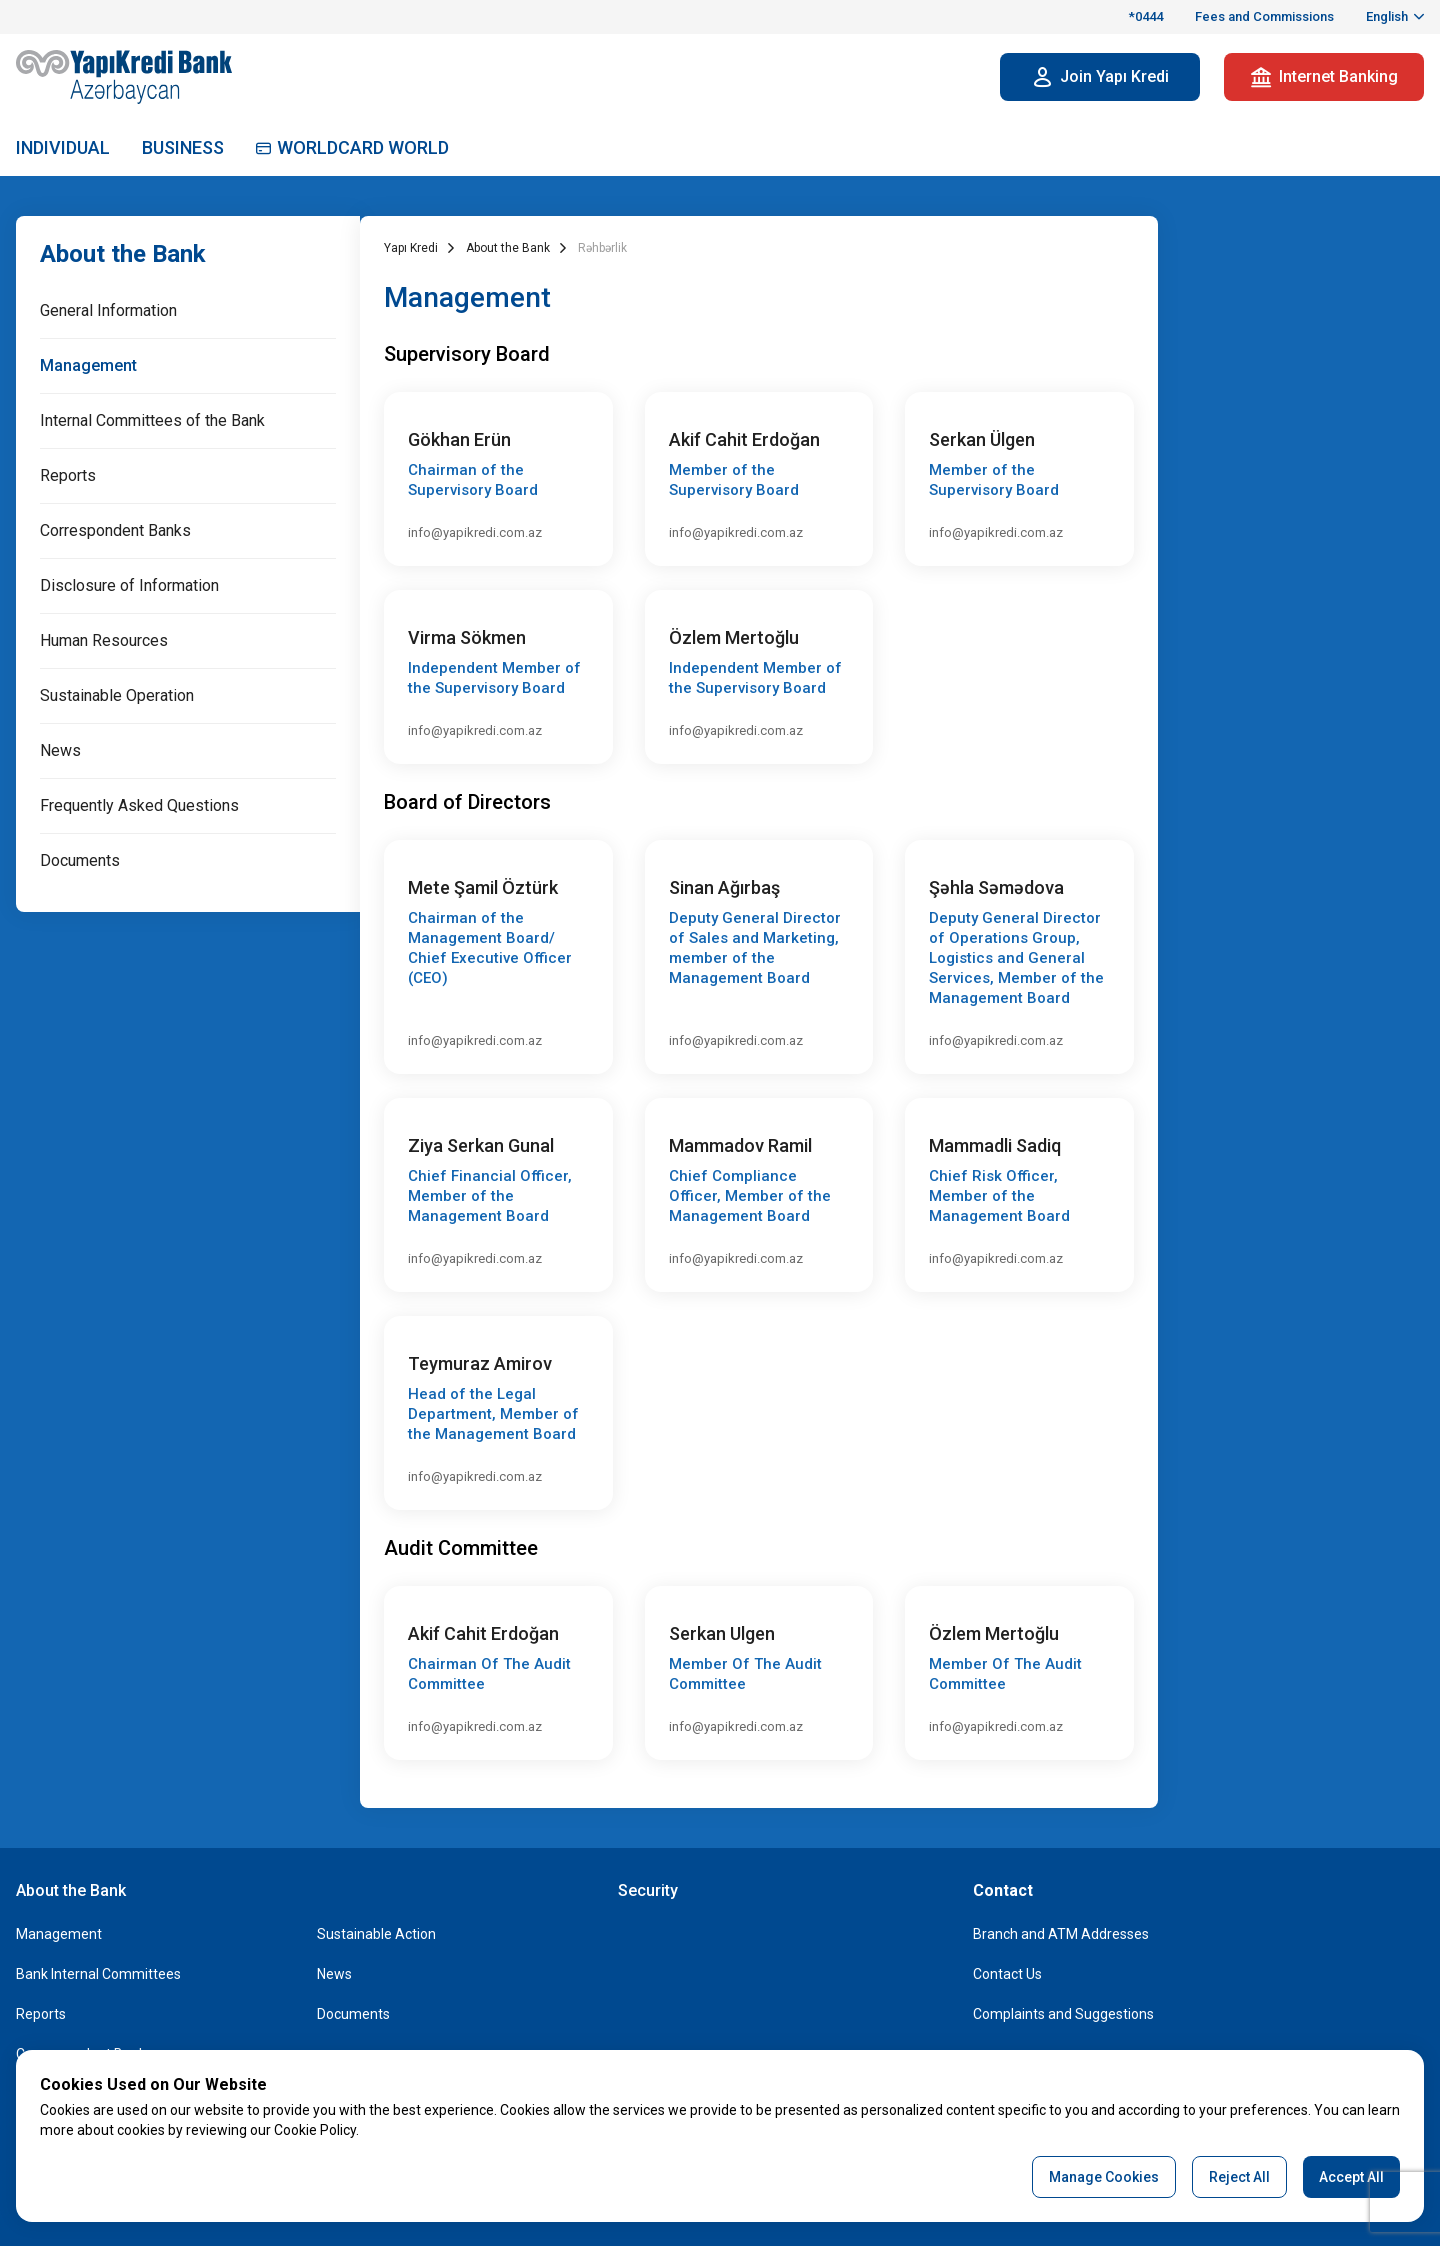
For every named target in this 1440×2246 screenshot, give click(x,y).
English (1388, 16)
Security (648, 1890)
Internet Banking (1324, 77)
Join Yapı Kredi (1100, 77)
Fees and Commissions (1264, 16)
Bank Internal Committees (98, 1974)
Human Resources (104, 640)
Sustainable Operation (117, 695)
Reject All (1239, 2177)
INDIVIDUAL (63, 147)
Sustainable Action (376, 1934)
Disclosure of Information (129, 585)
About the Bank (123, 254)
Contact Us (1007, 1974)
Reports (68, 475)
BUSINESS (183, 147)
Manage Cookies (1104, 2177)
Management (88, 365)
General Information (108, 310)
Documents (80, 860)
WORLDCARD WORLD (352, 147)
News (60, 750)
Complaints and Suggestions (1063, 2014)
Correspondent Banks (115, 530)
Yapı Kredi (411, 248)
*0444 (1146, 16)
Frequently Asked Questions (139, 805)
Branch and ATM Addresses (1061, 1934)
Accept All (1351, 2177)
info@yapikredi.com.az (475, 532)
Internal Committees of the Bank (152, 420)
